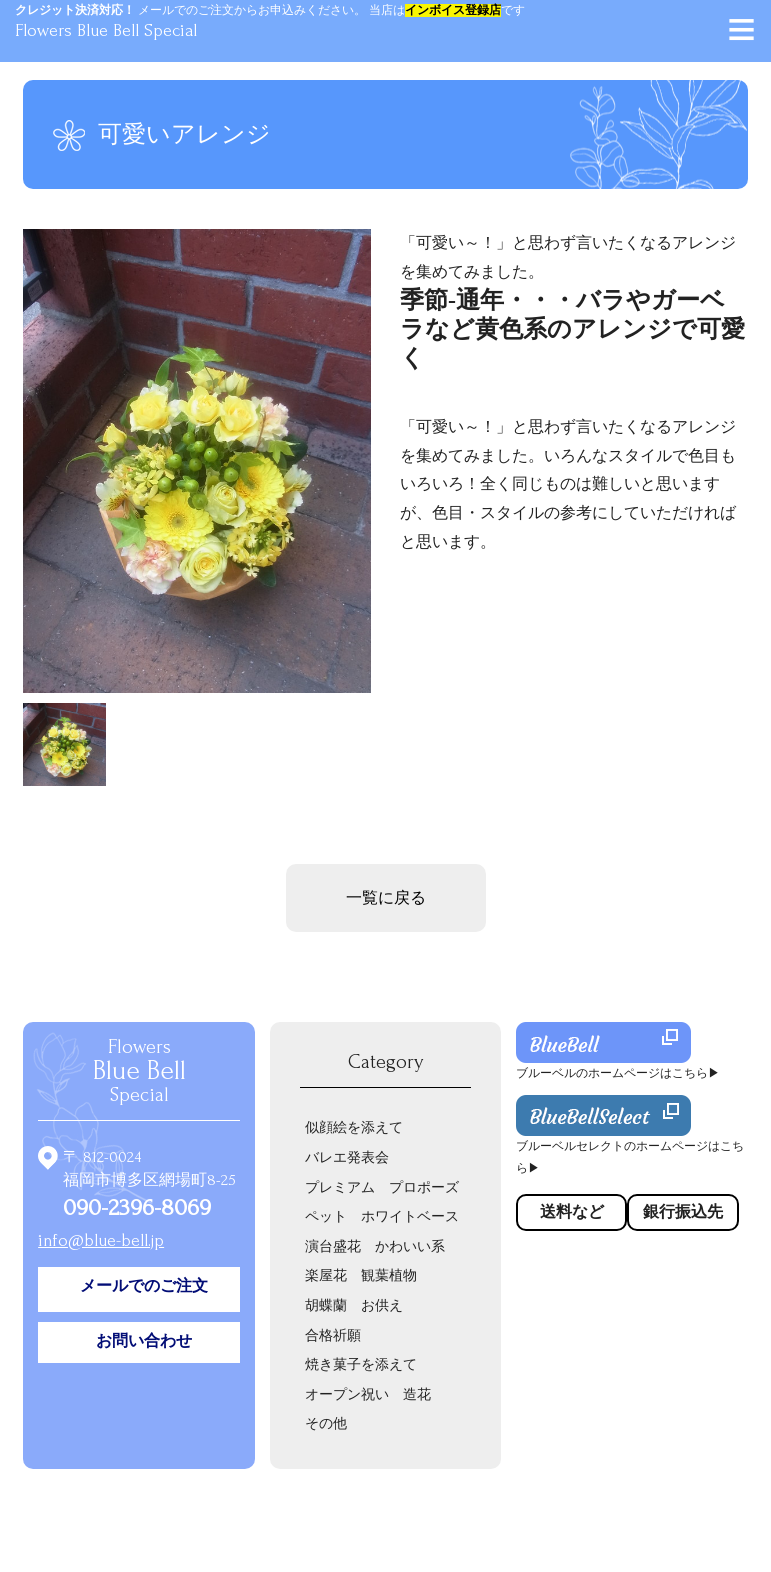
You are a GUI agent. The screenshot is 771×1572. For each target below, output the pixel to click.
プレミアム (340, 1187)
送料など (572, 1212)
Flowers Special (139, 1071)
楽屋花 (326, 1275)
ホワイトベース (410, 1216)
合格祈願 (333, 1335)
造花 (417, 1394)
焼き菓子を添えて (361, 1364)
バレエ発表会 (347, 1157)
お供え (382, 1305)
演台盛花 (333, 1246)
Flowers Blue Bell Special (106, 30)
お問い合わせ (144, 1341)
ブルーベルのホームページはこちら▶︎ (618, 1073)
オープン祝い (347, 1394)
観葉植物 (389, 1275)
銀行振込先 (683, 1212)
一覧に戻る (386, 898)
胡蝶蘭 (326, 1305)
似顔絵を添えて (354, 1127)
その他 (326, 1423)
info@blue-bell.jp (101, 1240)
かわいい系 (410, 1246)
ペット (326, 1216)
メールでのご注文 (144, 1286)
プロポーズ (424, 1187)
